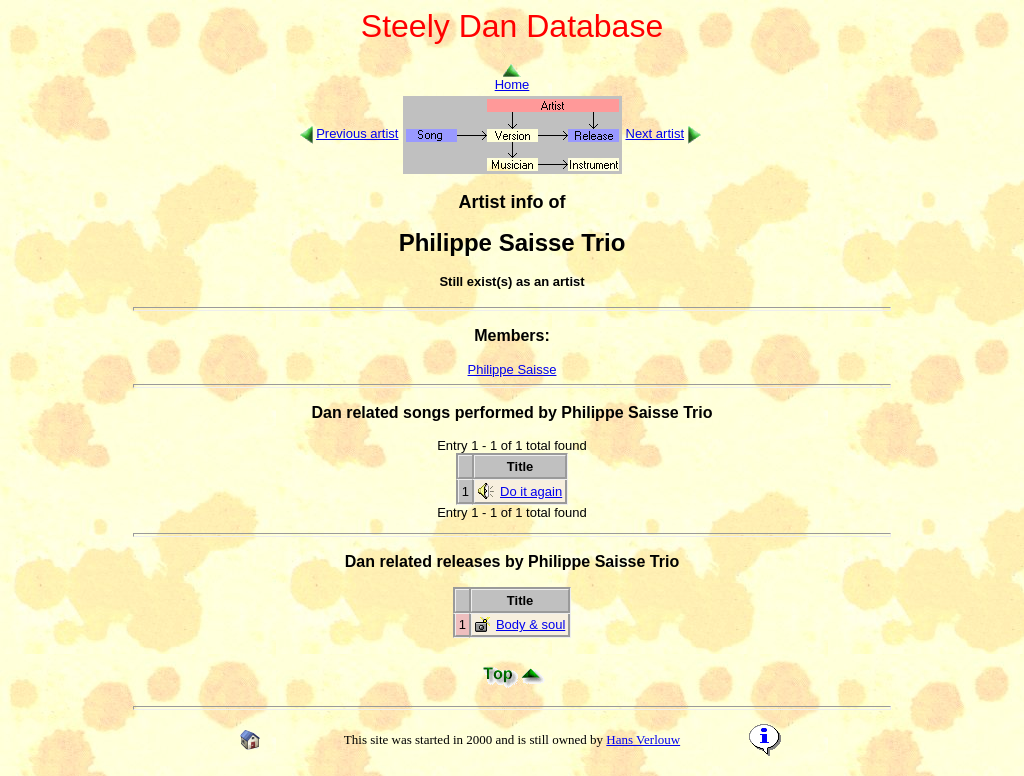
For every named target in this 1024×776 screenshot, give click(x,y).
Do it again (531, 491)
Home (512, 78)
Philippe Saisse (512, 369)
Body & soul (530, 624)
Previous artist (357, 133)
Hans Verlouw (643, 739)
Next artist (655, 133)
